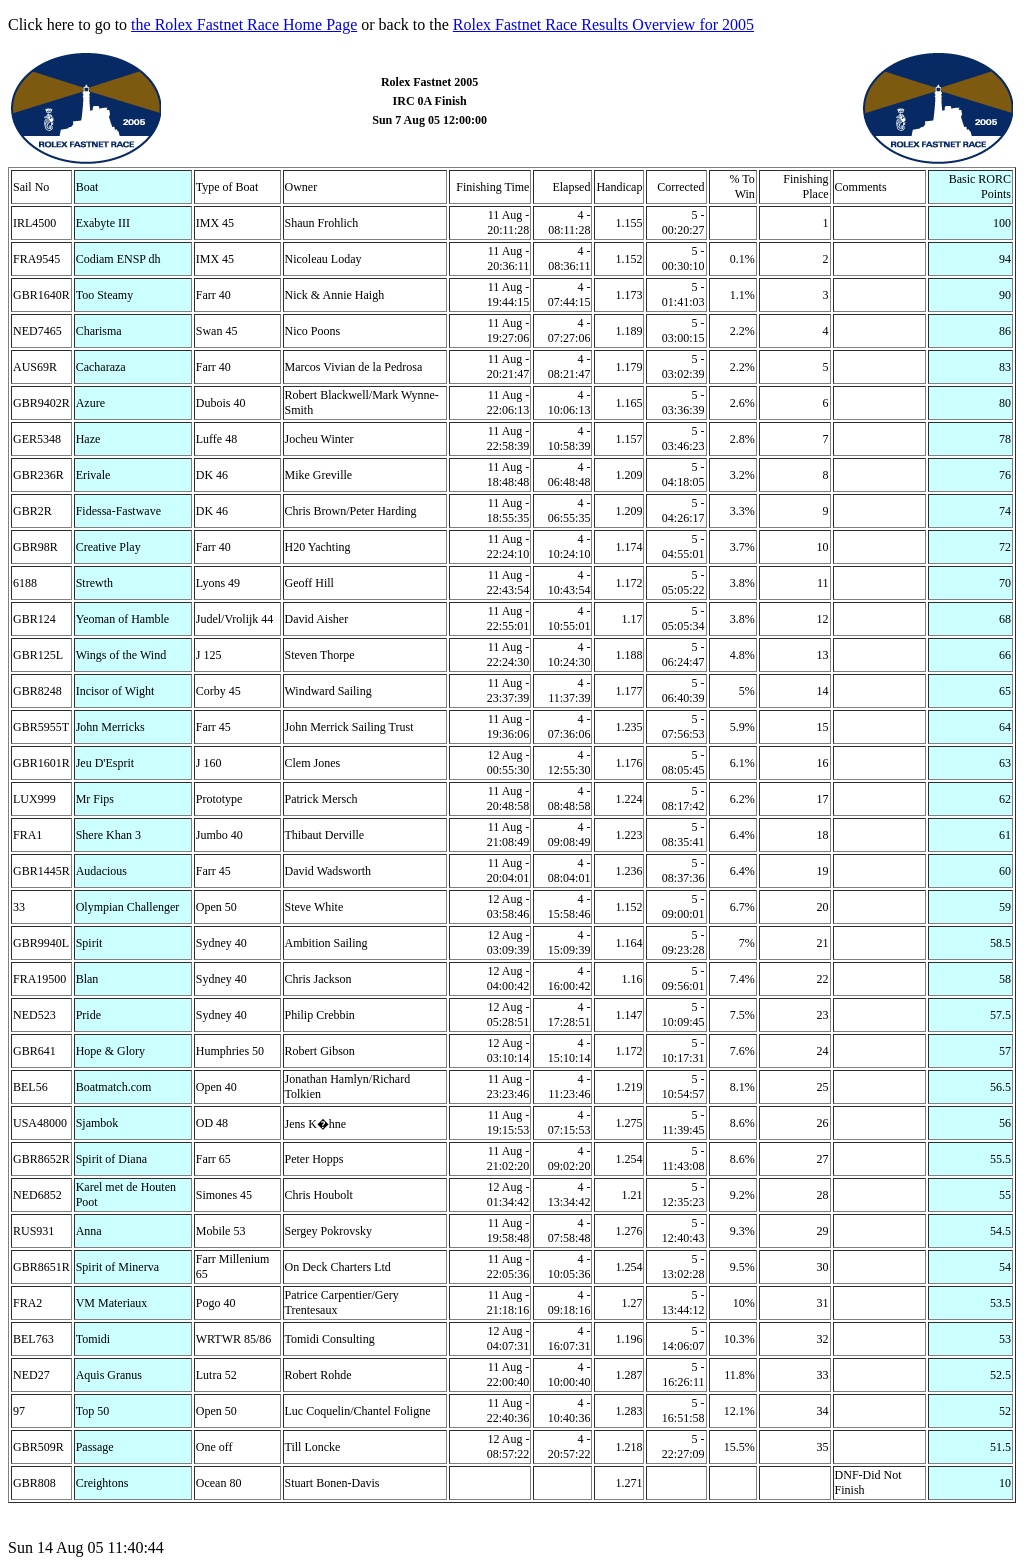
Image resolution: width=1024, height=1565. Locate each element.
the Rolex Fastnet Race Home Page (244, 24)
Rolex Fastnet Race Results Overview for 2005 (603, 24)
